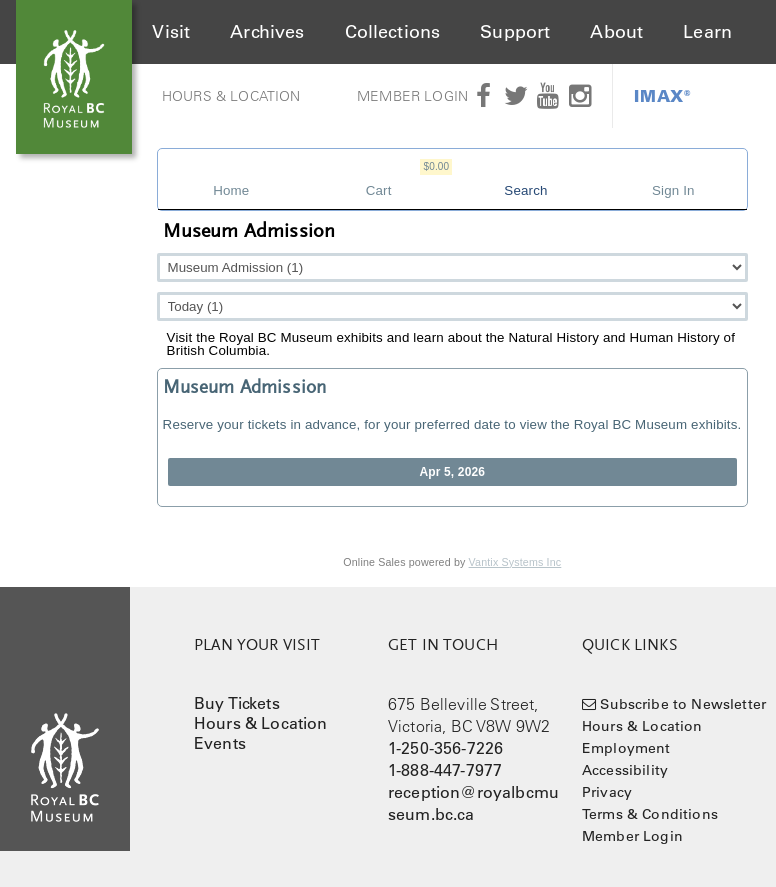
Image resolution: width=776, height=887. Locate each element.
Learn (707, 32)
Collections (393, 32)
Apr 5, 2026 (452, 472)
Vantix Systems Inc (515, 562)
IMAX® (662, 95)
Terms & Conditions (650, 814)
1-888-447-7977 (445, 770)
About (616, 32)
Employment (626, 748)
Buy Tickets (237, 703)
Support (515, 32)
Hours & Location (231, 96)
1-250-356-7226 (445, 748)
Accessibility (625, 770)
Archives (267, 32)
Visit (171, 32)
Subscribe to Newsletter (683, 704)
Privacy (607, 792)
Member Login (412, 96)
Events (220, 743)
